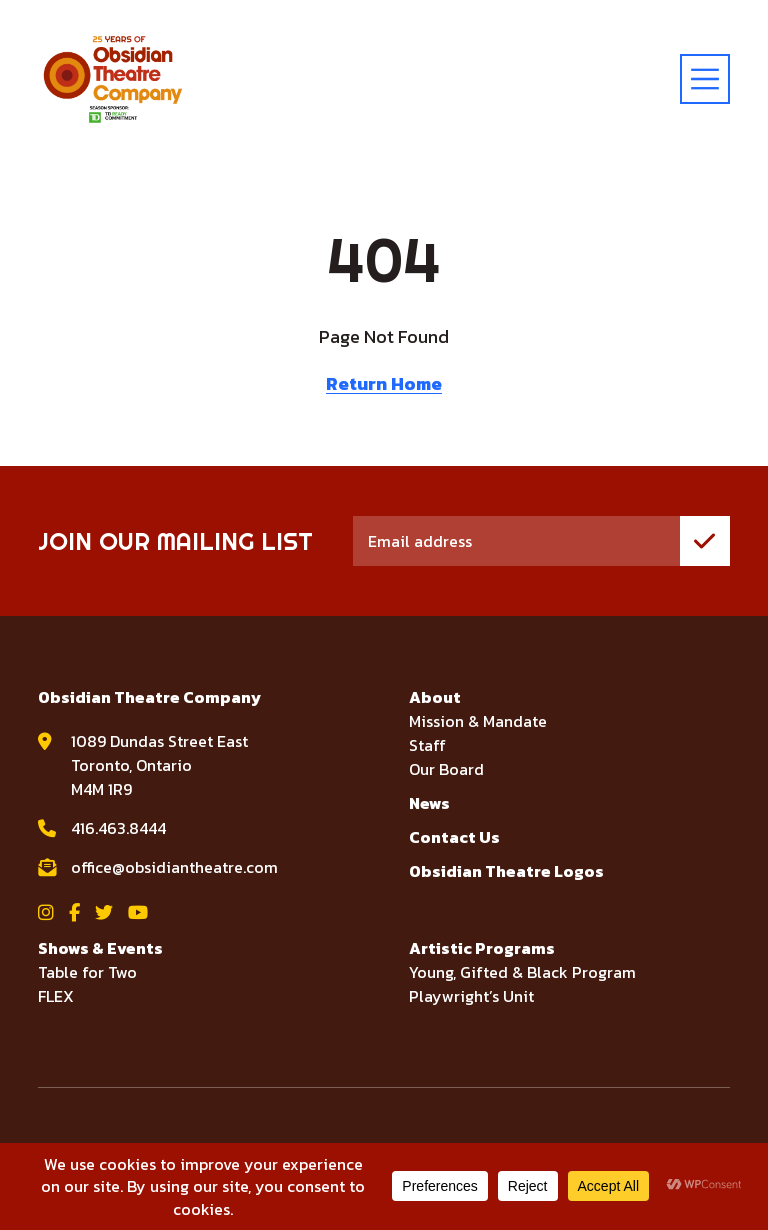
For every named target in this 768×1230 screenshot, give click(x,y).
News (429, 803)
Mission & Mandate (478, 721)
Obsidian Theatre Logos (506, 871)
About (435, 697)
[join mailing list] (705, 541)
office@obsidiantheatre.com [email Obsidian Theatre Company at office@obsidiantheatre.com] (174, 867)
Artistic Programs (482, 948)
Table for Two (87, 972)
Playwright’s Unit (471, 996)
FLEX (56, 996)
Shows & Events (100, 948)
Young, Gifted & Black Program (522, 972)
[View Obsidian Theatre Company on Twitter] (104, 912)
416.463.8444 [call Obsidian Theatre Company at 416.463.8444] (118, 828)
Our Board (446, 769)
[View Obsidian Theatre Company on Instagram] (46, 912)
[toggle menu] (705, 79)
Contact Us (454, 837)
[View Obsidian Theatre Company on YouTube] (138, 912)
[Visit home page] (113, 79)
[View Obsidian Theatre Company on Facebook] (74, 912)
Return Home (384, 383)
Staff (427, 745)
